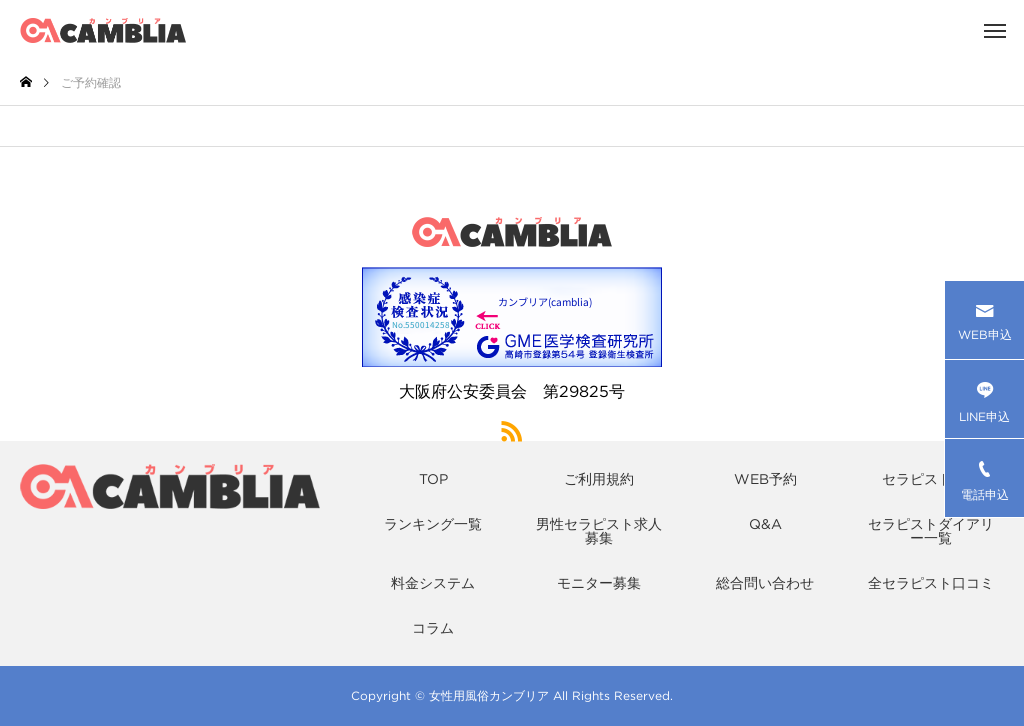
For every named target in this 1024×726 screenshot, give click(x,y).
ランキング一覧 (433, 524)
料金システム (433, 583)
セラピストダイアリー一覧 (931, 531)
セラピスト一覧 (931, 479)
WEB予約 (765, 479)
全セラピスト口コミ (931, 583)
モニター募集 (599, 583)
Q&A (765, 524)
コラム (433, 628)
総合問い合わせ (765, 583)
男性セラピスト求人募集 (599, 531)
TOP (433, 479)
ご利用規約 (599, 479)
